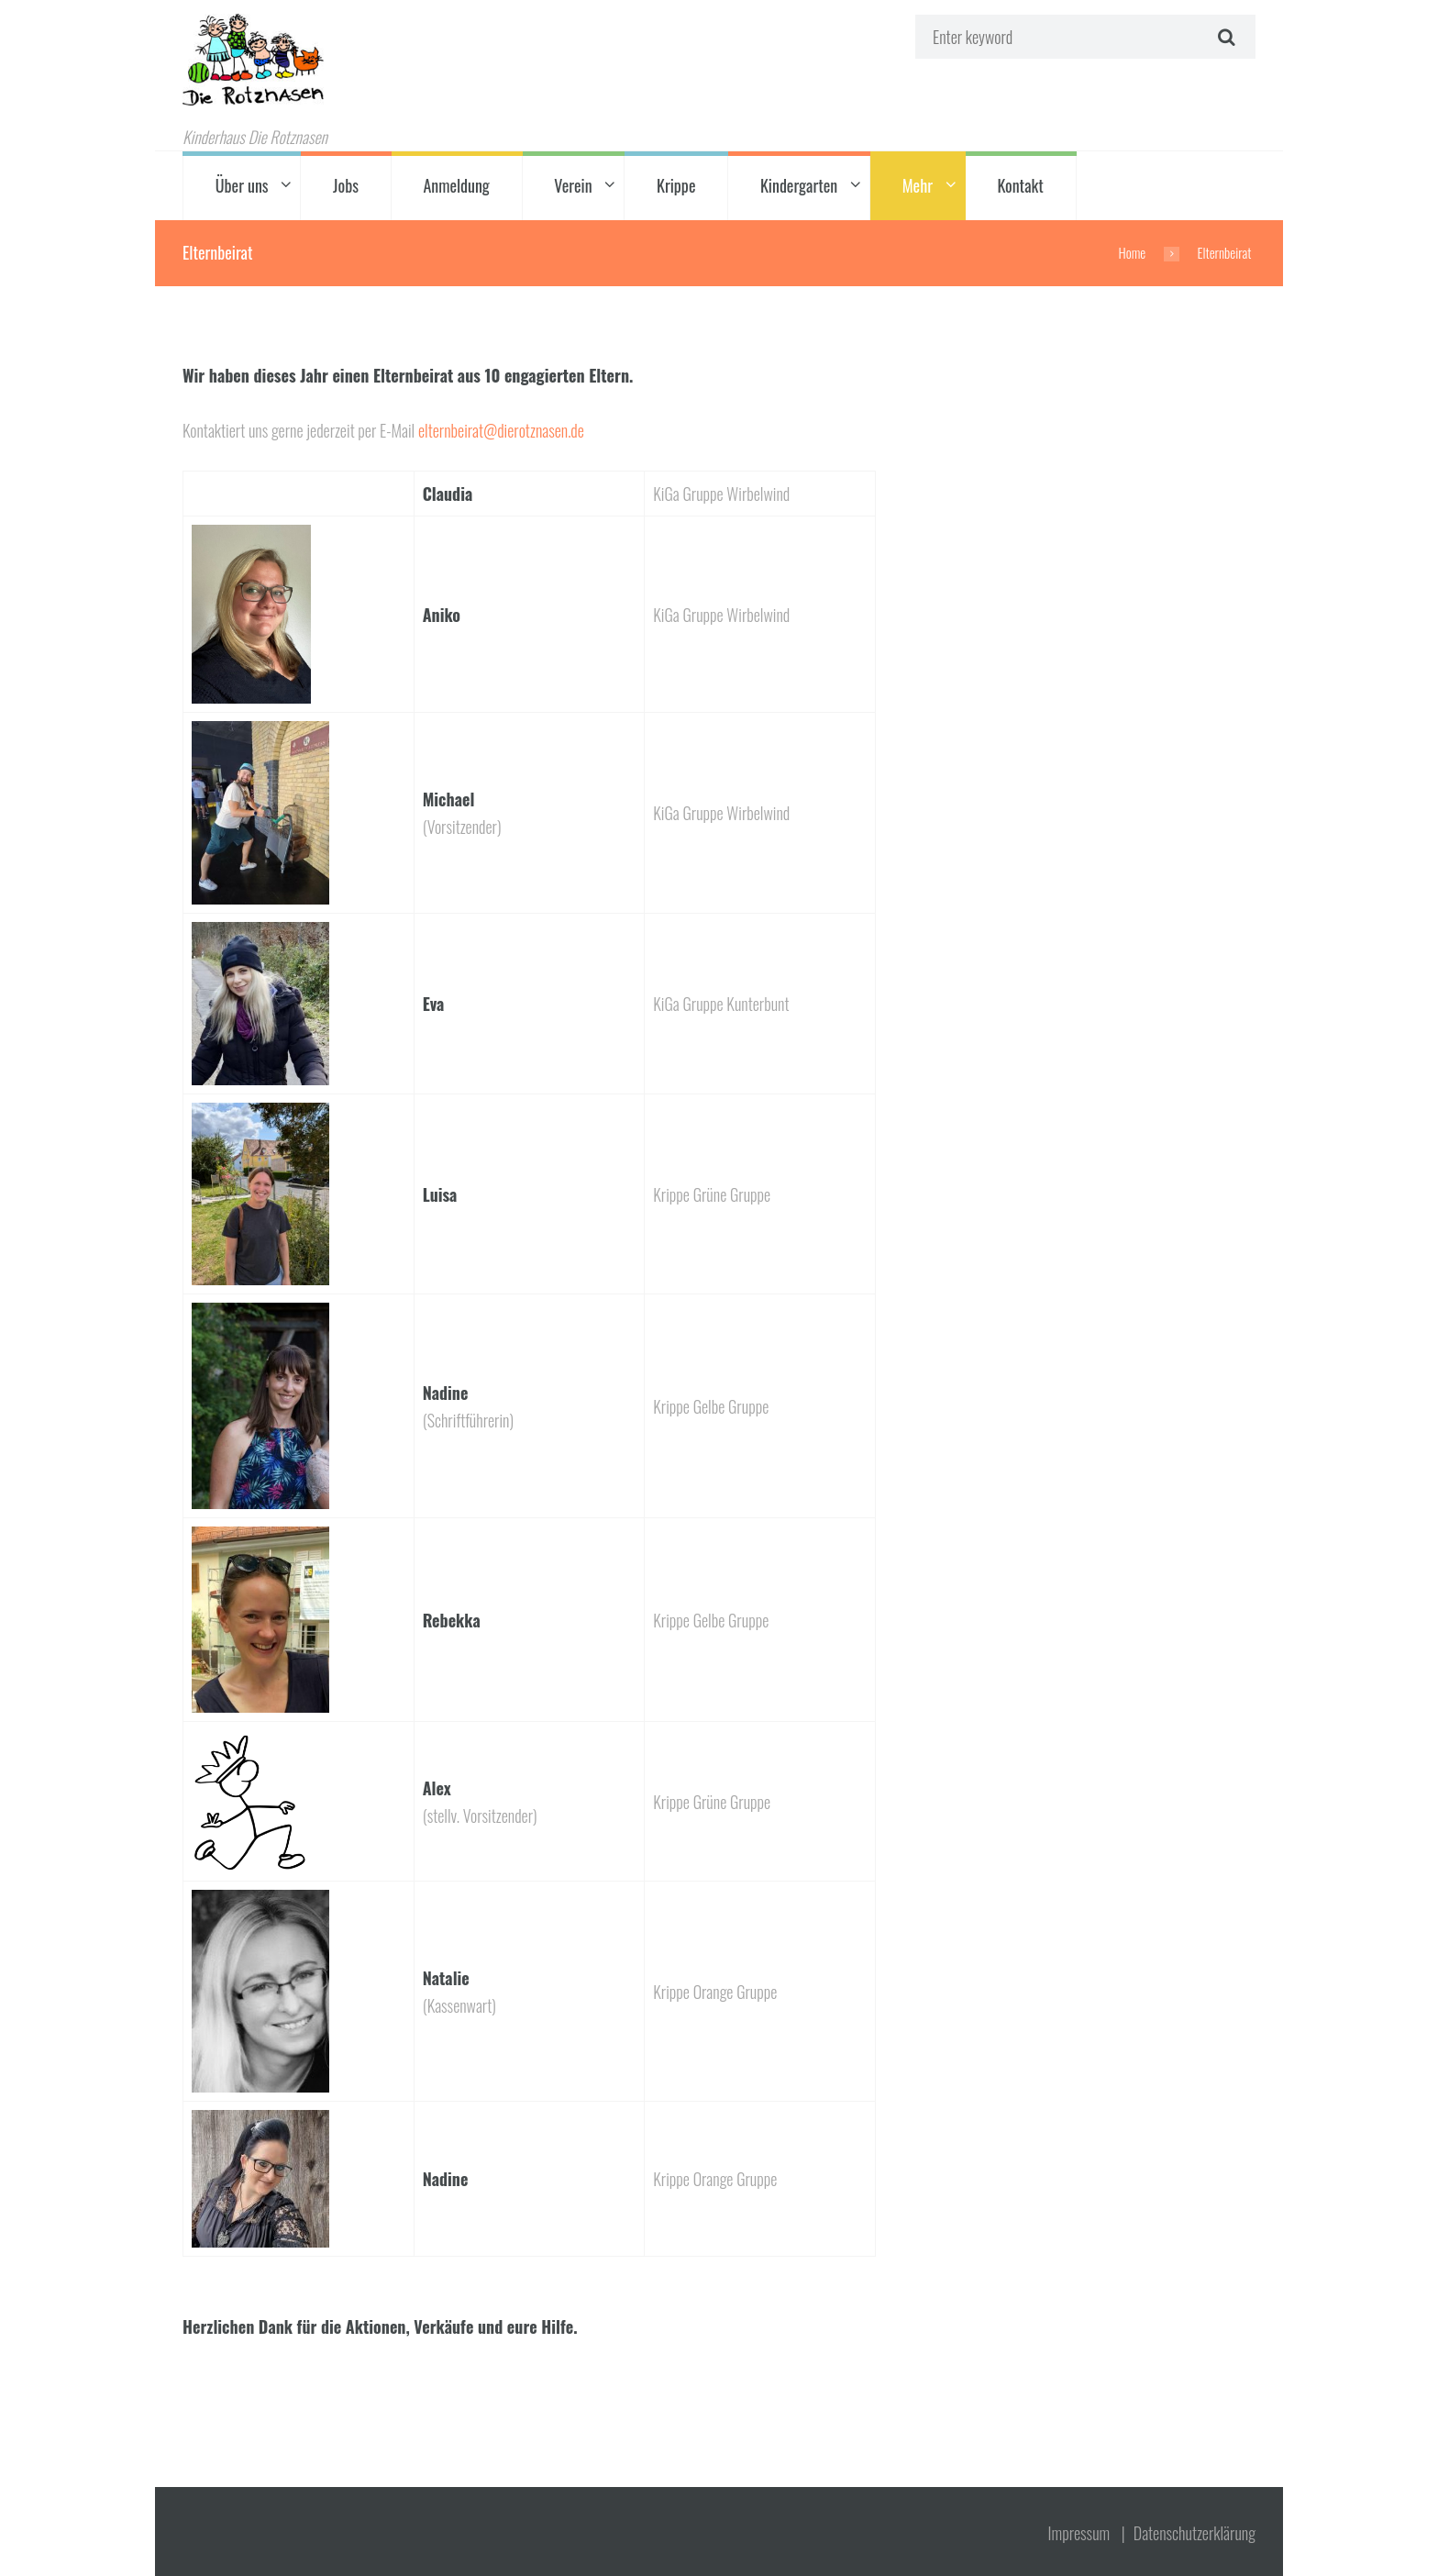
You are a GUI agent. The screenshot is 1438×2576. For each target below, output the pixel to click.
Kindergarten (798, 185)
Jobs (346, 185)
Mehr (917, 185)
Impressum (1079, 2533)
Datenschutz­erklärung (1194, 2533)
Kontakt (1020, 185)
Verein (573, 185)
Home (1132, 252)
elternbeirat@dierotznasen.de (501, 430)
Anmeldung (456, 185)
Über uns (242, 185)
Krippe (676, 185)
